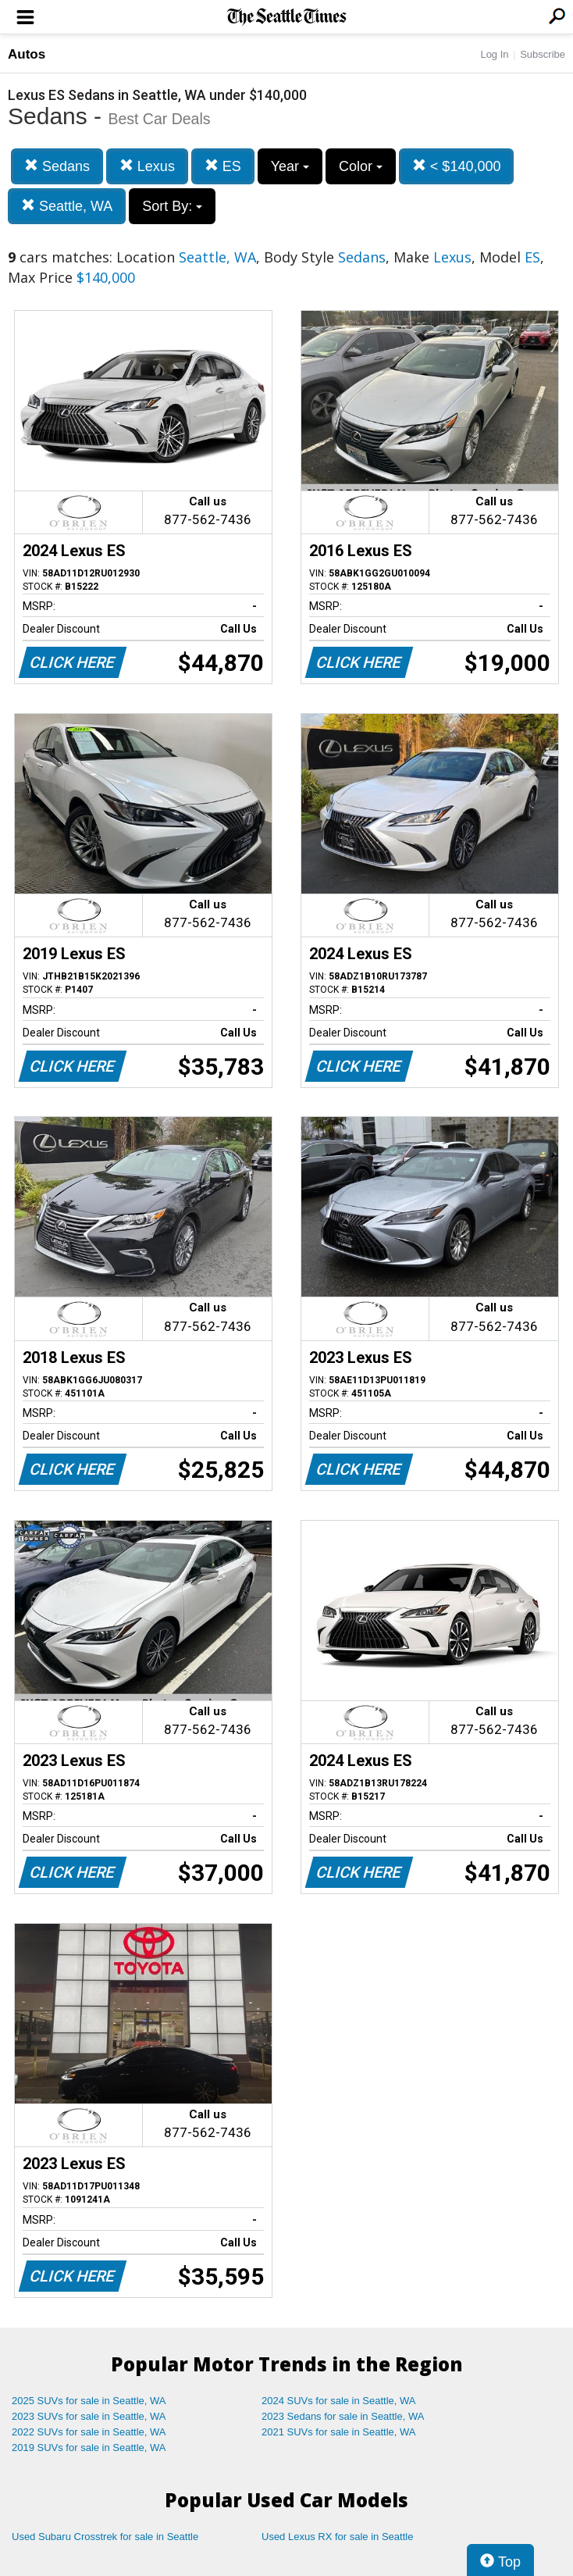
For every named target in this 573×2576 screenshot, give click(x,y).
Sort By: (172, 206)
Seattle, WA (66, 206)
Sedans (57, 166)
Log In (494, 54)
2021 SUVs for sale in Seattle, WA (339, 2432)
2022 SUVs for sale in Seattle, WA (89, 2432)
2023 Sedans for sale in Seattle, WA (343, 2416)
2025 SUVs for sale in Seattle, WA (89, 2401)
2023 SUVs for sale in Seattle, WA (89, 2416)
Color (361, 166)
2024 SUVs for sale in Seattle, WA (339, 2401)
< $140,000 (456, 166)
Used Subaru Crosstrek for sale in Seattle (105, 2536)
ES (223, 166)
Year (290, 166)
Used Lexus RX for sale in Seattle (337, 2536)
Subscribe (542, 54)
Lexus (147, 166)
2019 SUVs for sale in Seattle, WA (89, 2447)
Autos (26, 54)
